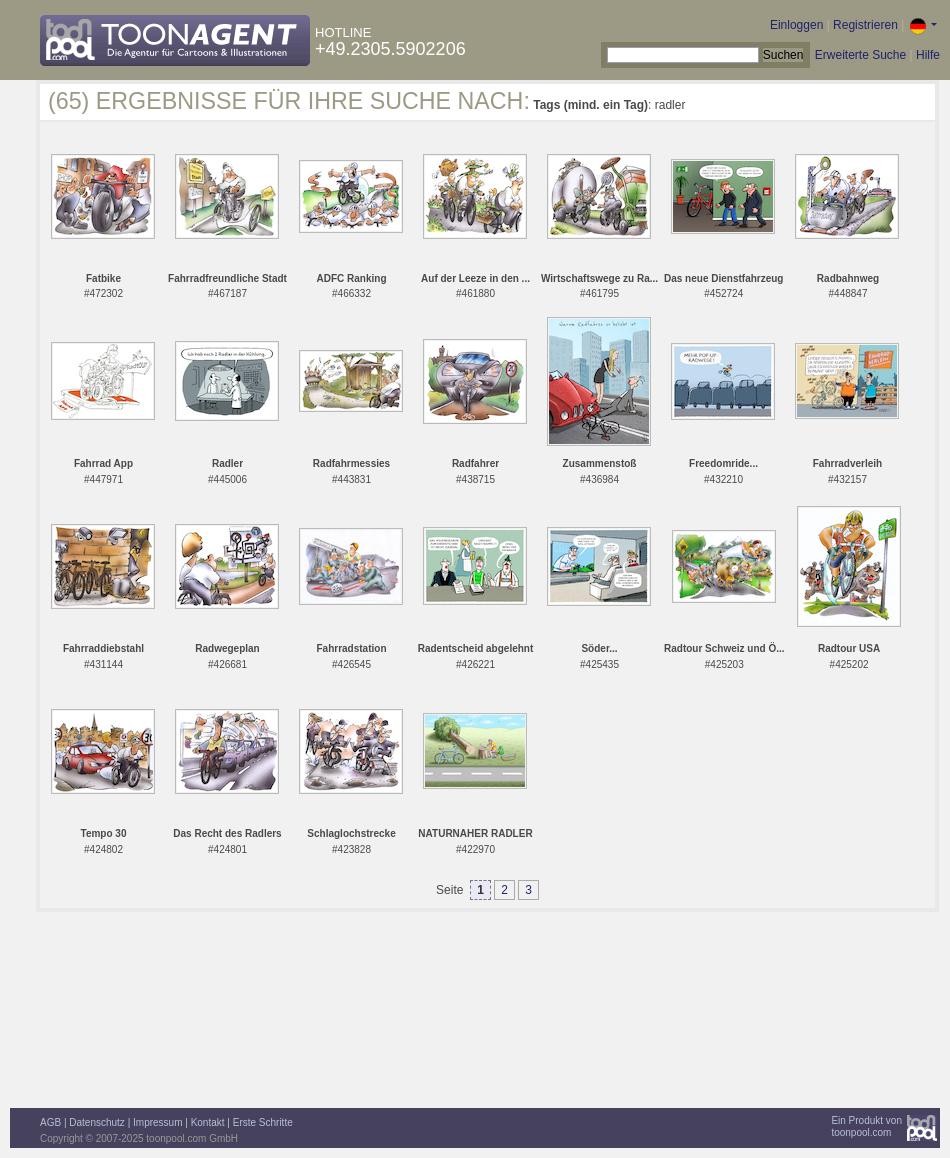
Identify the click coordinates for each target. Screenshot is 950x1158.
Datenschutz (97, 1122)
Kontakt (208, 1122)
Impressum (157, 1122)
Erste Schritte (263, 1122)
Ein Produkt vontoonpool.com (866, 1126)
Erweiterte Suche (860, 55)
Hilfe (928, 55)
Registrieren (865, 25)
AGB (50, 1122)
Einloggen (796, 25)
